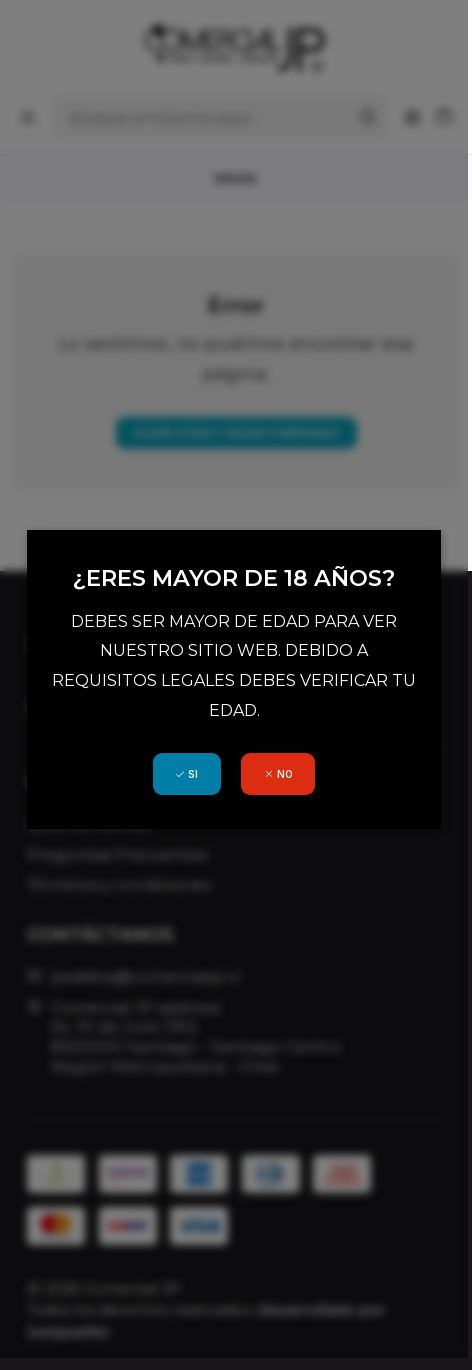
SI (188, 765)
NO (280, 765)
